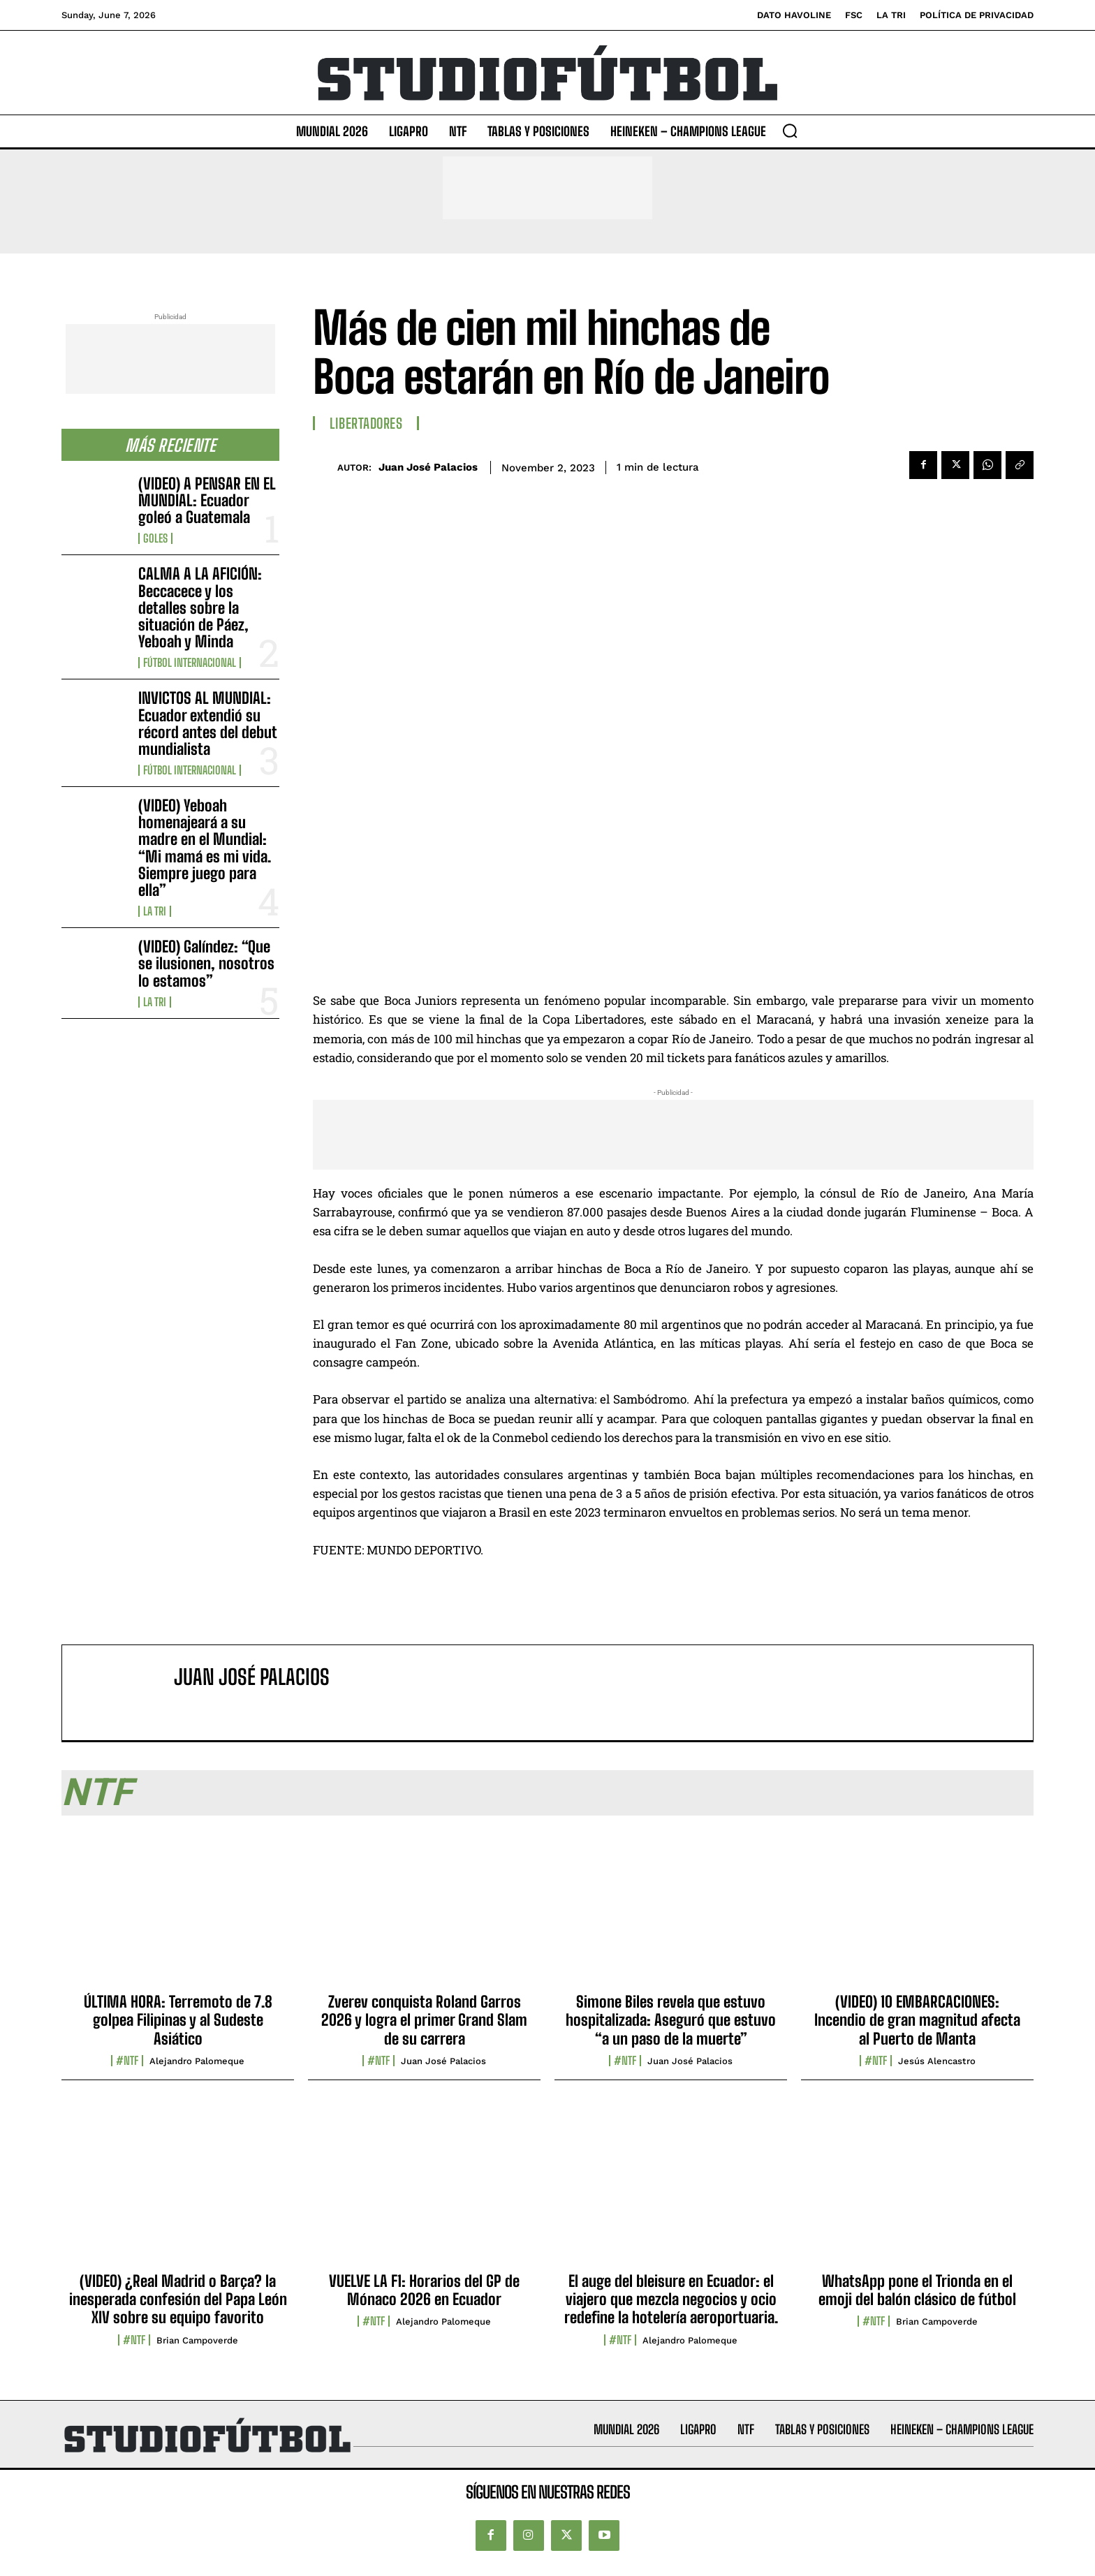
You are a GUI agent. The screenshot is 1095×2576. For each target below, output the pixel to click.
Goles (155, 538)
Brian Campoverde (197, 2340)
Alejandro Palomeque (196, 2061)
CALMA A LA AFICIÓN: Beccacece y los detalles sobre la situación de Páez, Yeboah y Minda (200, 607)
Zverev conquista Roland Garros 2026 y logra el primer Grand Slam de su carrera (424, 2020)
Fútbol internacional (189, 662)
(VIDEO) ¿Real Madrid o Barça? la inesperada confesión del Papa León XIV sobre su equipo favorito (178, 2299)
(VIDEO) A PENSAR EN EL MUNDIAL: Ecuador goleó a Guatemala (207, 500)
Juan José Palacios (428, 467)
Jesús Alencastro (937, 2061)
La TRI (154, 911)
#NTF (127, 2060)
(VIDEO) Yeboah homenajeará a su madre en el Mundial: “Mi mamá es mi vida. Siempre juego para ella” (204, 847)
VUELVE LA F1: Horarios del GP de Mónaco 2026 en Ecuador (424, 2290)
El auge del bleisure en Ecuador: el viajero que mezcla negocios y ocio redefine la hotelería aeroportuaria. (671, 2299)
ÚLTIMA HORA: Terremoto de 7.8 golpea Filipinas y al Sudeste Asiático (178, 2020)
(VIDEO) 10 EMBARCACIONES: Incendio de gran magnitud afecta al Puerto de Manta (917, 2020)
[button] (790, 130)
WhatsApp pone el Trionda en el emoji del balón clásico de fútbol (917, 2290)
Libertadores (366, 423)
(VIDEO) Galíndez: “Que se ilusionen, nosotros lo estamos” (206, 963)
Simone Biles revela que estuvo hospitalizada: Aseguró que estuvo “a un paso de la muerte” (671, 2020)
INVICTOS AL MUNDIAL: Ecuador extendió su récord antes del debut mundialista (207, 723)
